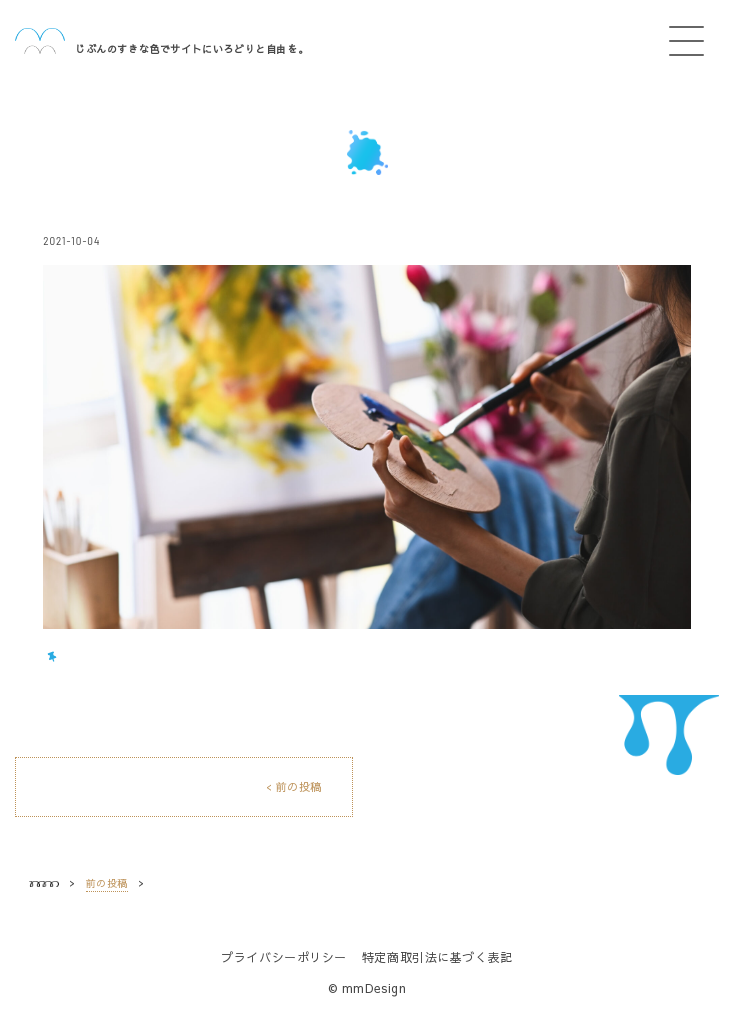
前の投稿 (107, 883)
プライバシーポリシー (284, 957)
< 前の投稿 (294, 786)
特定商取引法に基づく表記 (437, 957)
